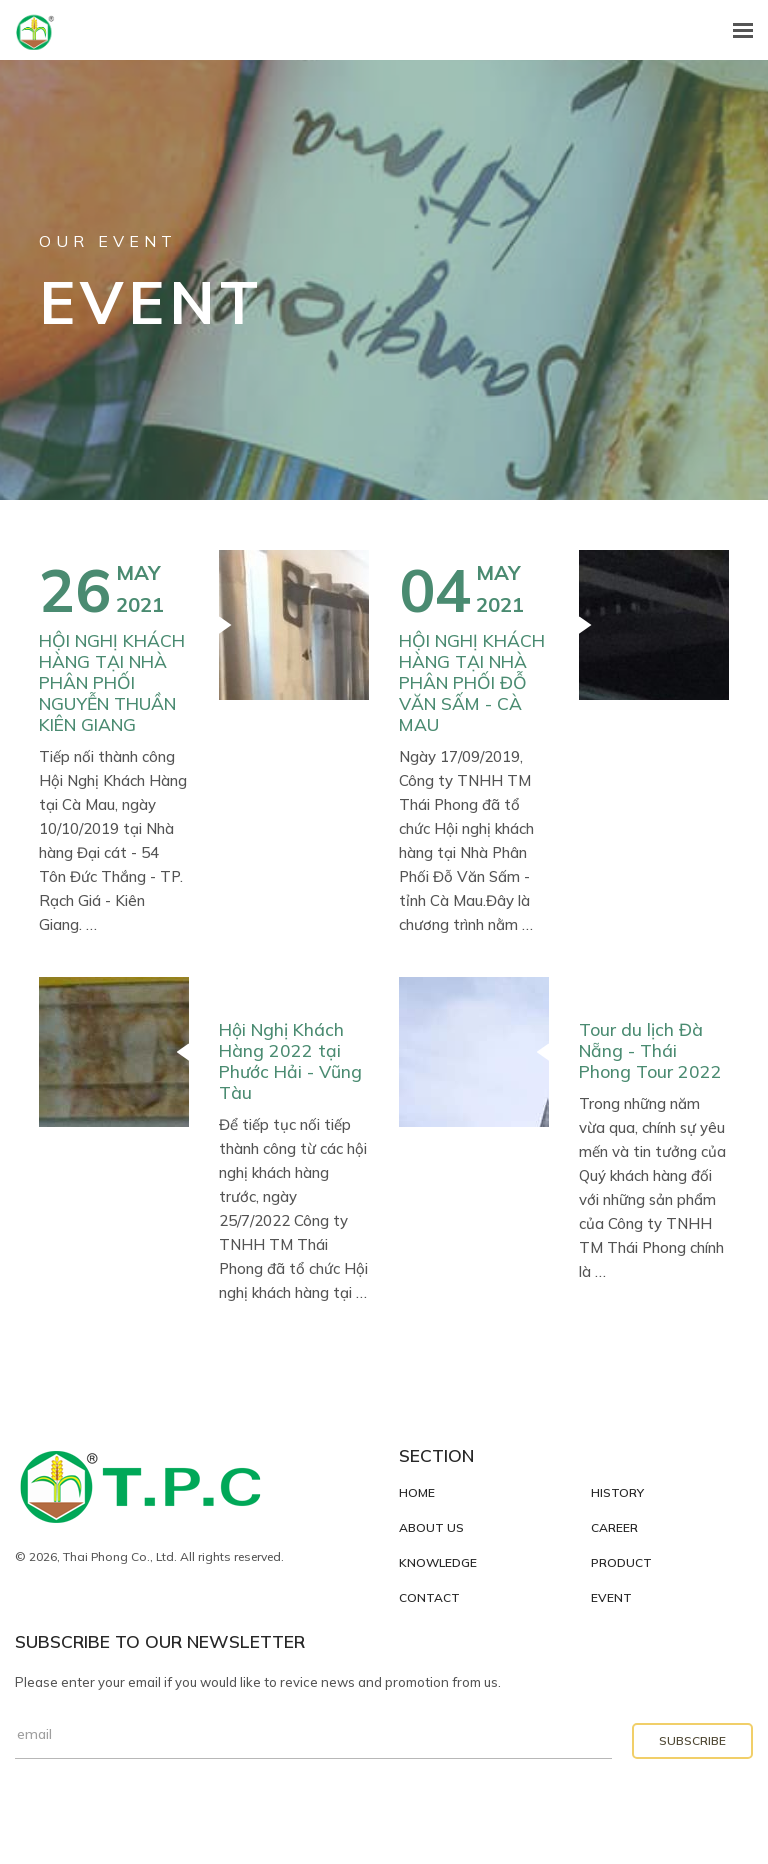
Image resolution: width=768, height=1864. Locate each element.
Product (621, 1563)
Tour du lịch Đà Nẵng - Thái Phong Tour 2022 (650, 1050)
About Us (431, 1528)
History (617, 1493)
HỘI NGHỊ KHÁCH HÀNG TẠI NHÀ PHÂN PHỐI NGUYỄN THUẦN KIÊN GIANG (112, 682)
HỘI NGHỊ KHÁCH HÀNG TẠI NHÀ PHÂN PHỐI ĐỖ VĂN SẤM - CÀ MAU (472, 682)
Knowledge (438, 1563)
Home (417, 1493)
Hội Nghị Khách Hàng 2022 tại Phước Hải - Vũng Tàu (290, 1060)
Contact (429, 1598)
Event (611, 1598)
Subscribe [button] (692, 1740)
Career (614, 1528)
